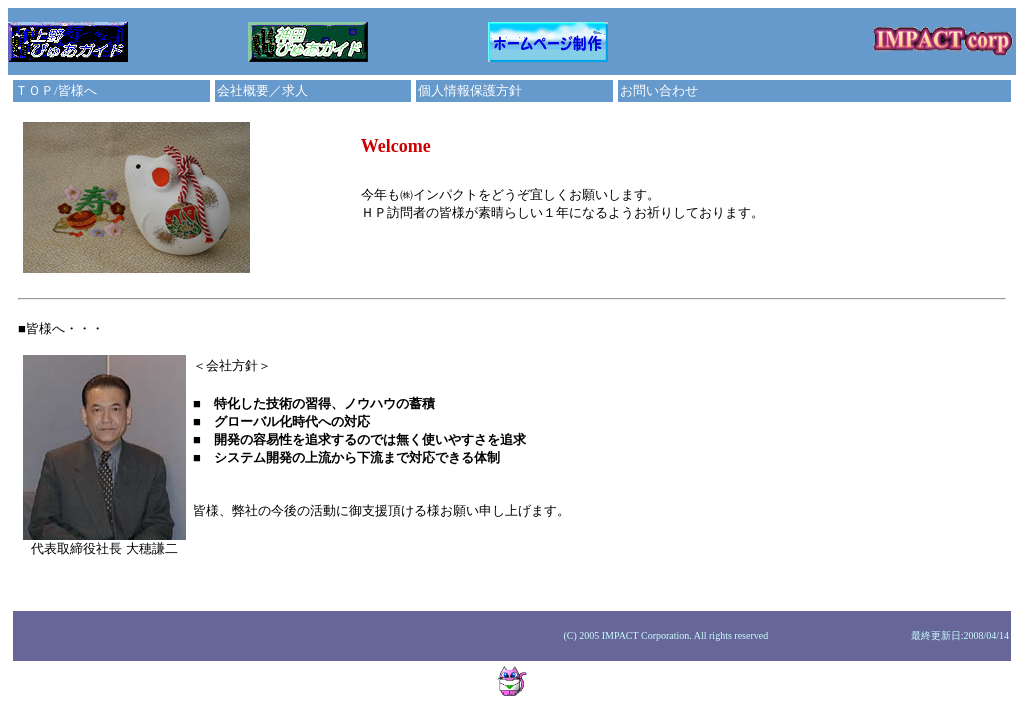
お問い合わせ (659, 90)
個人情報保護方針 (470, 90)
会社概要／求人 (262, 90)
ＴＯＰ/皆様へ (56, 90)
